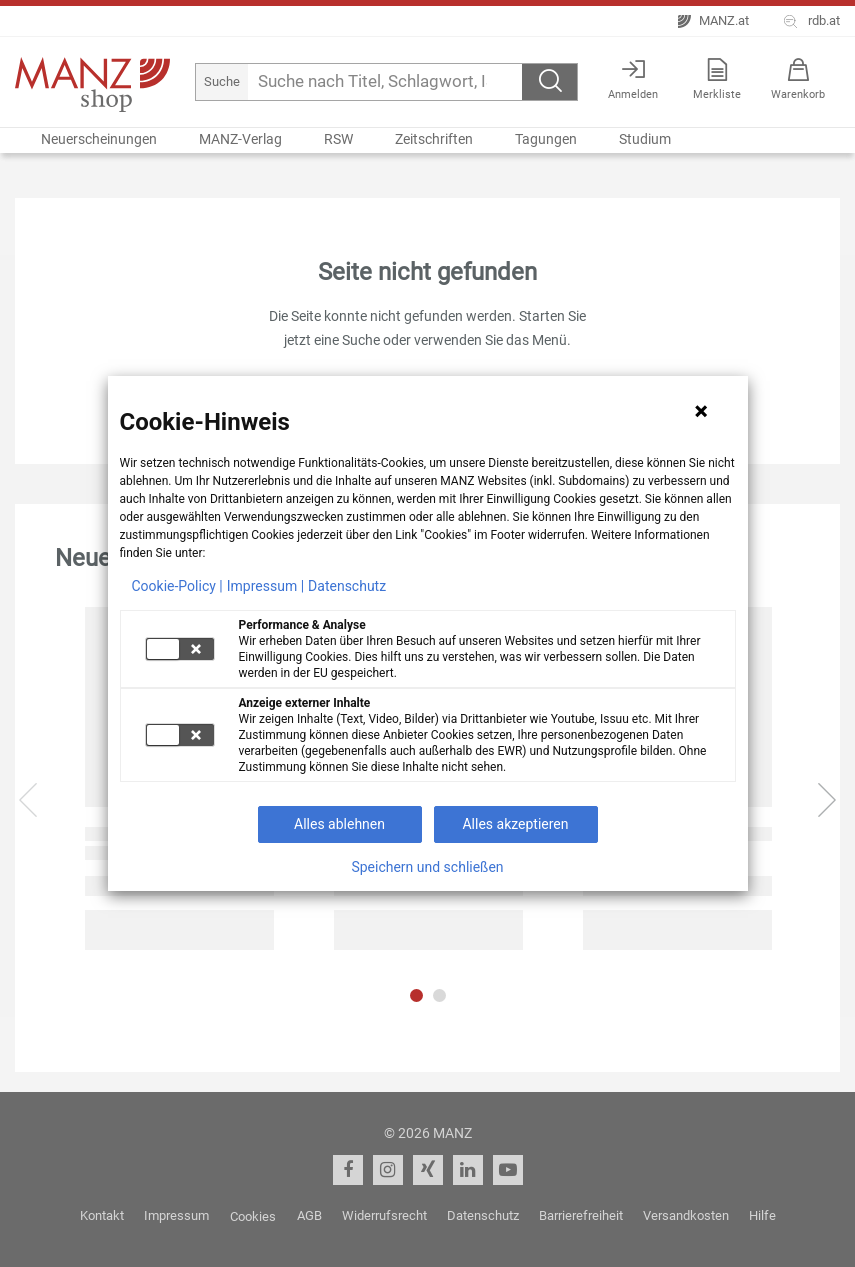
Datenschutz (347, 586)
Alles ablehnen (339, 824)
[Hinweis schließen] (701, 411)
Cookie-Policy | (177, 586)
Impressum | (265, 586)
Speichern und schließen (427, 867)
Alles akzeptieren (515, 824)
